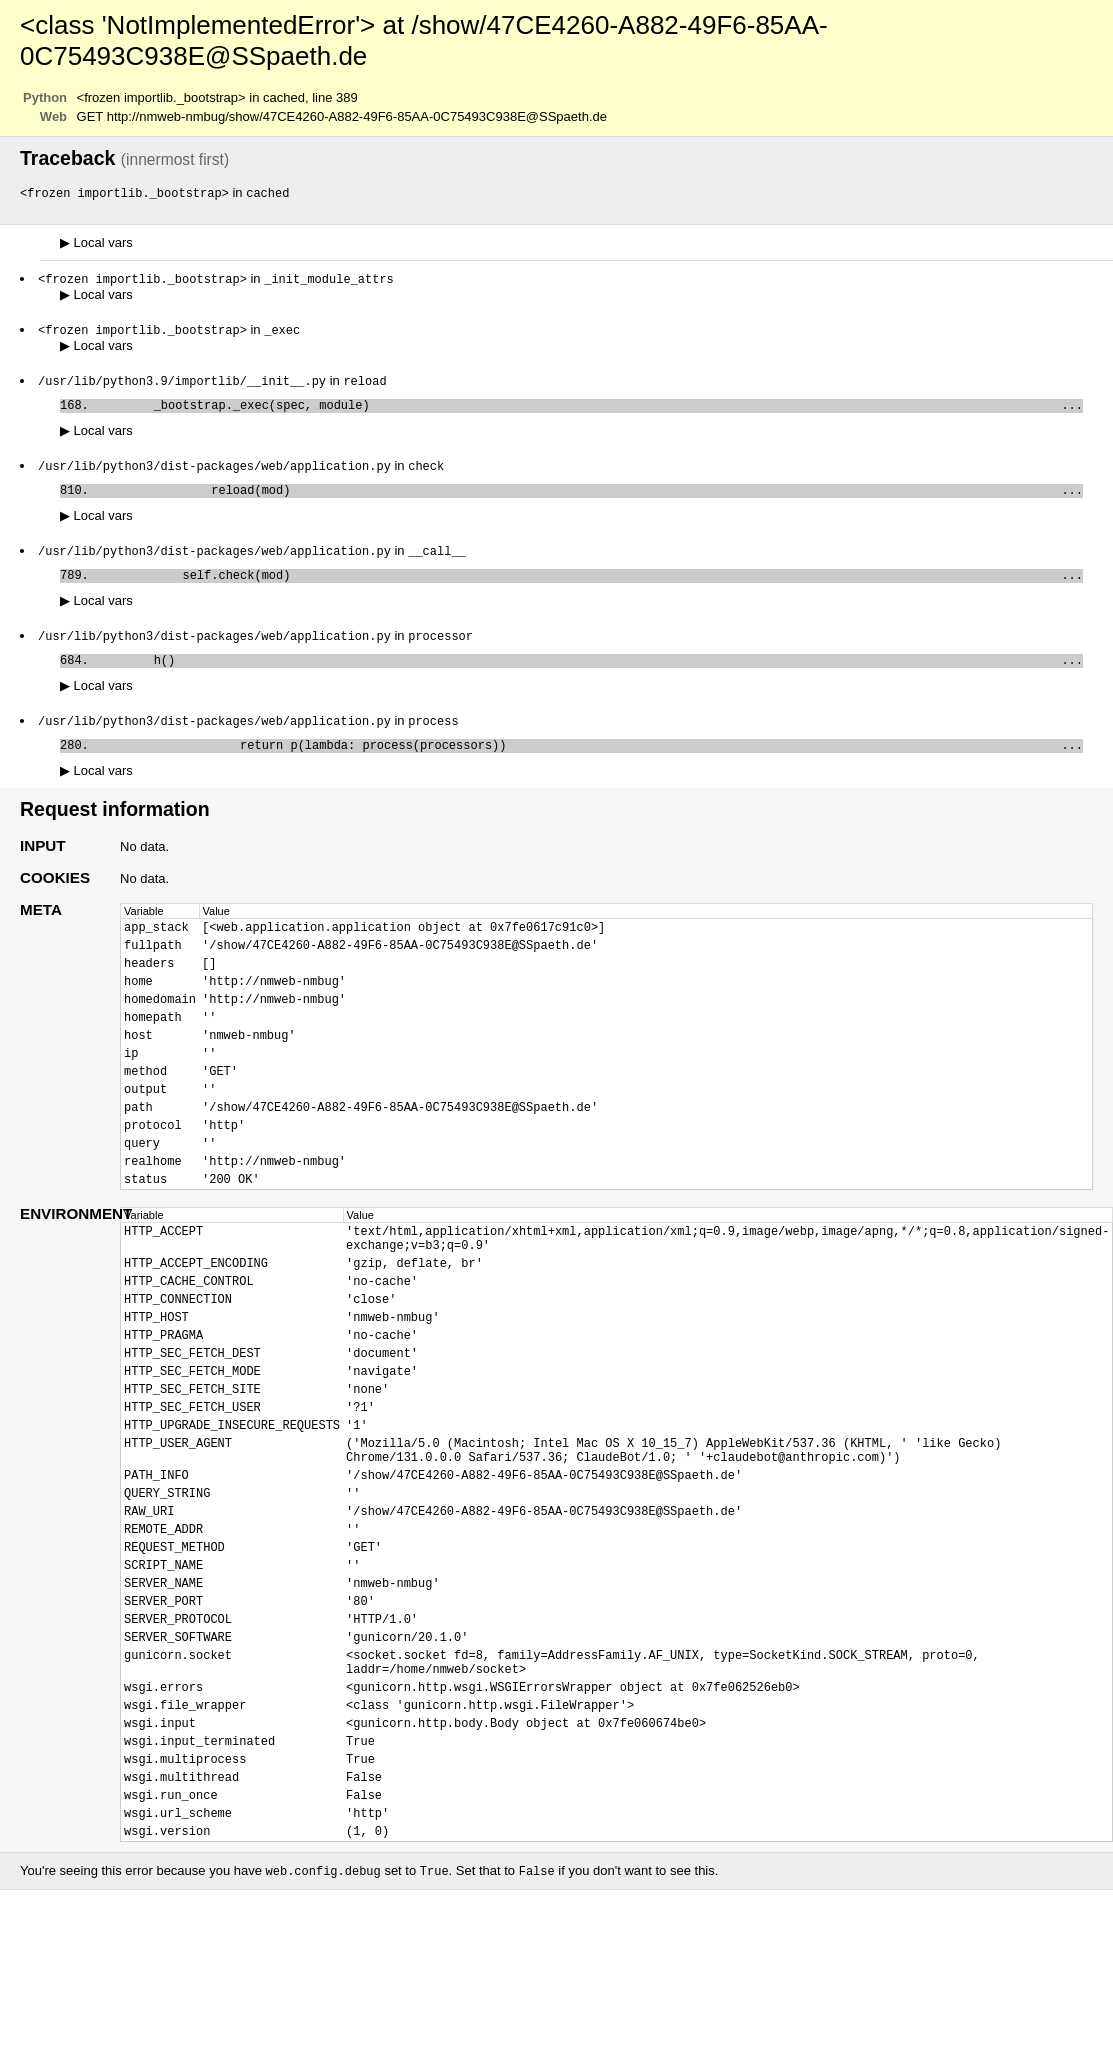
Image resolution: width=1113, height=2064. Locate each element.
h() (589, 678)
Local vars (96, 243)
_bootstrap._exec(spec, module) (589, 411)
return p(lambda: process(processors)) (589, 767)
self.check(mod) (589, 589)
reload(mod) (589, 500)
